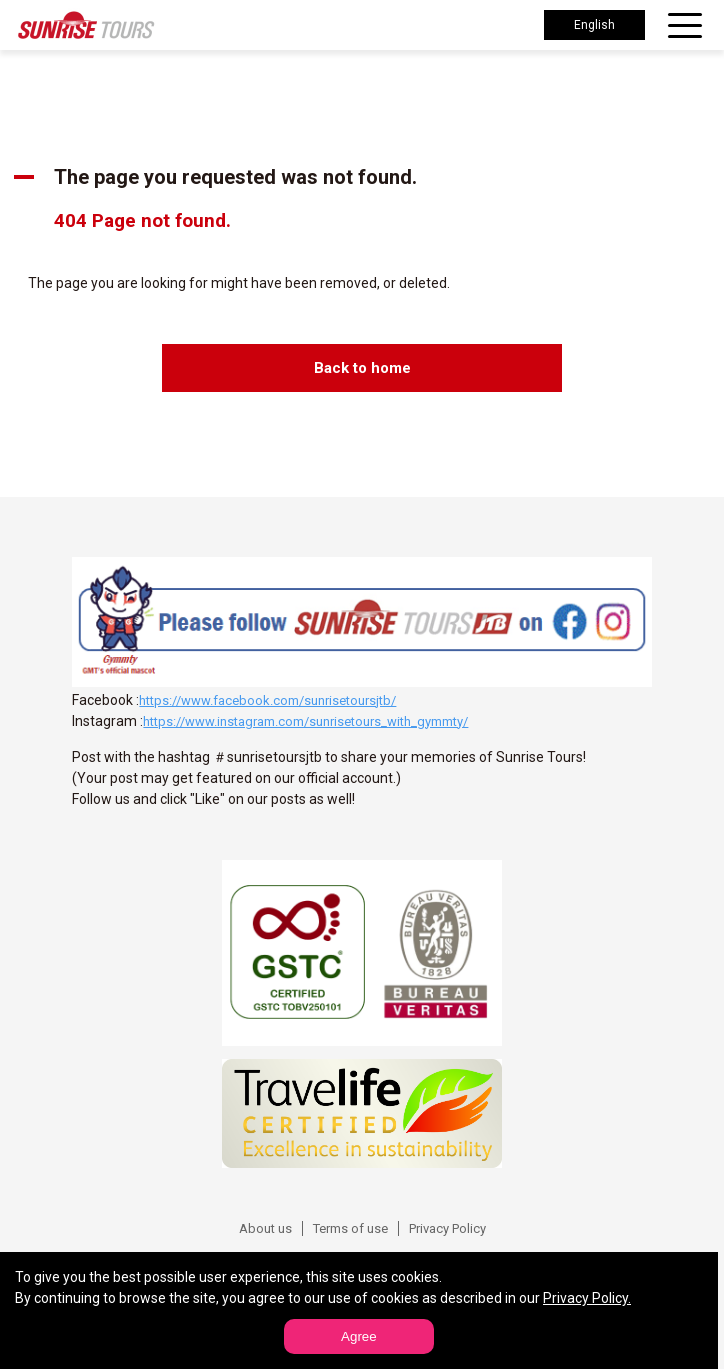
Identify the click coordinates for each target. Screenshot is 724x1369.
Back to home (362, 368)
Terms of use (350, 1228)
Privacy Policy (447, 1228)
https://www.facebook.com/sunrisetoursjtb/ (267, 700)
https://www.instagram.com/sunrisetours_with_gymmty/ (305, 721)
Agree (359, 1336)
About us (265, 1228)
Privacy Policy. (587, 1298)
